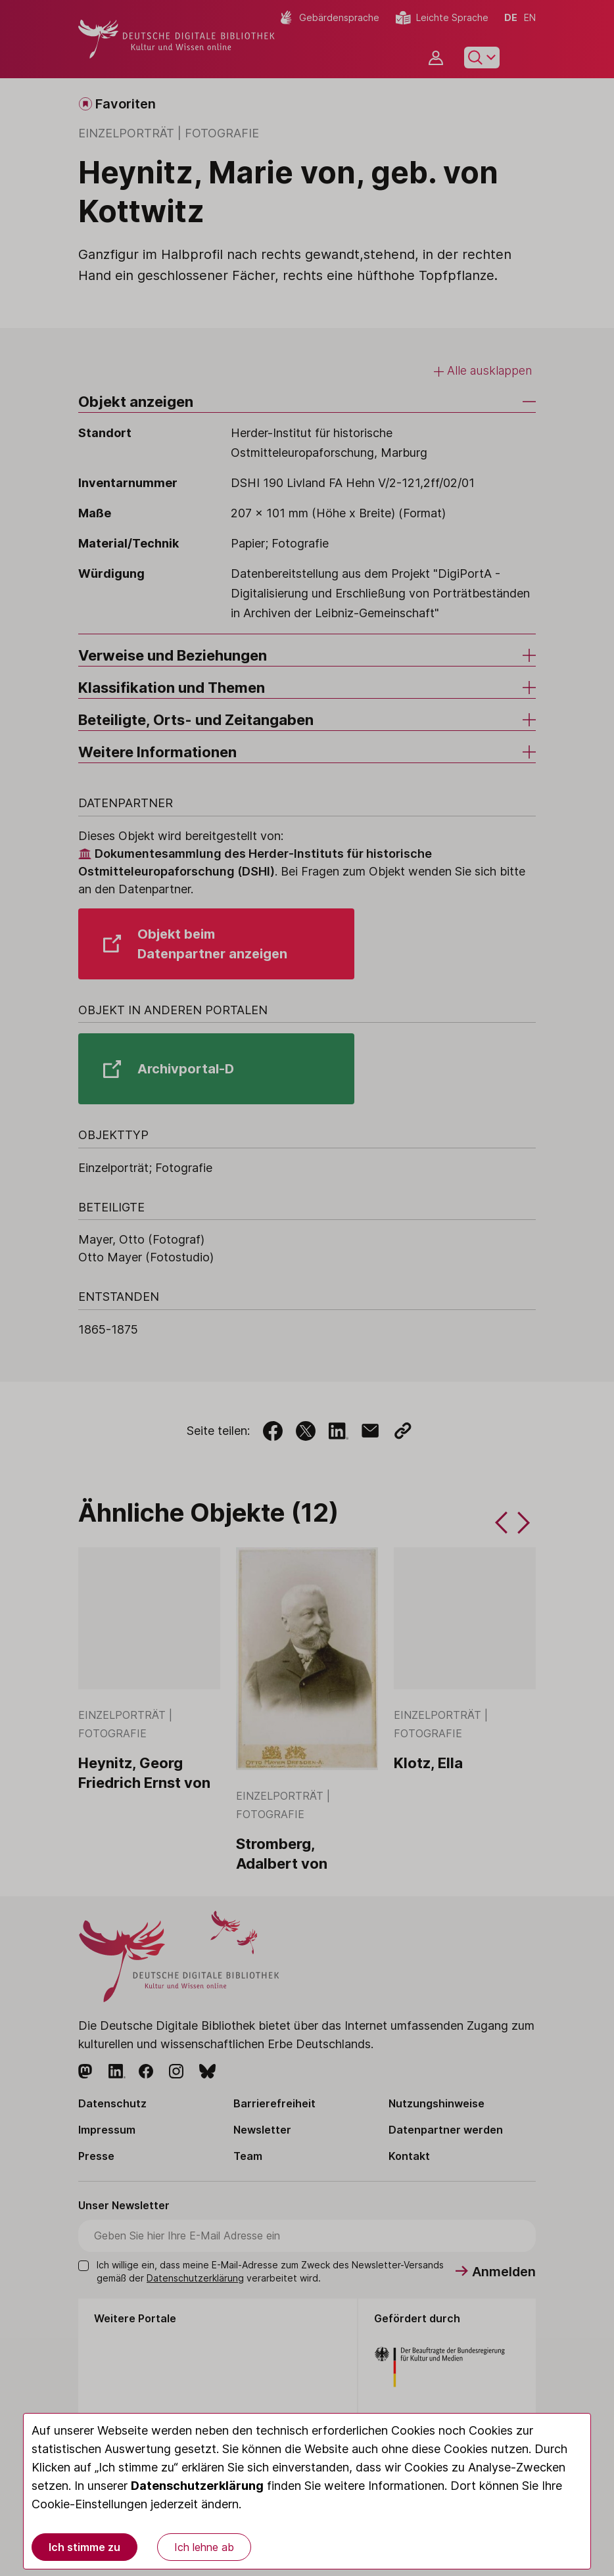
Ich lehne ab (204, 2547)
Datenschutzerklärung (197, 2486)
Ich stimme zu (84, 2547)
